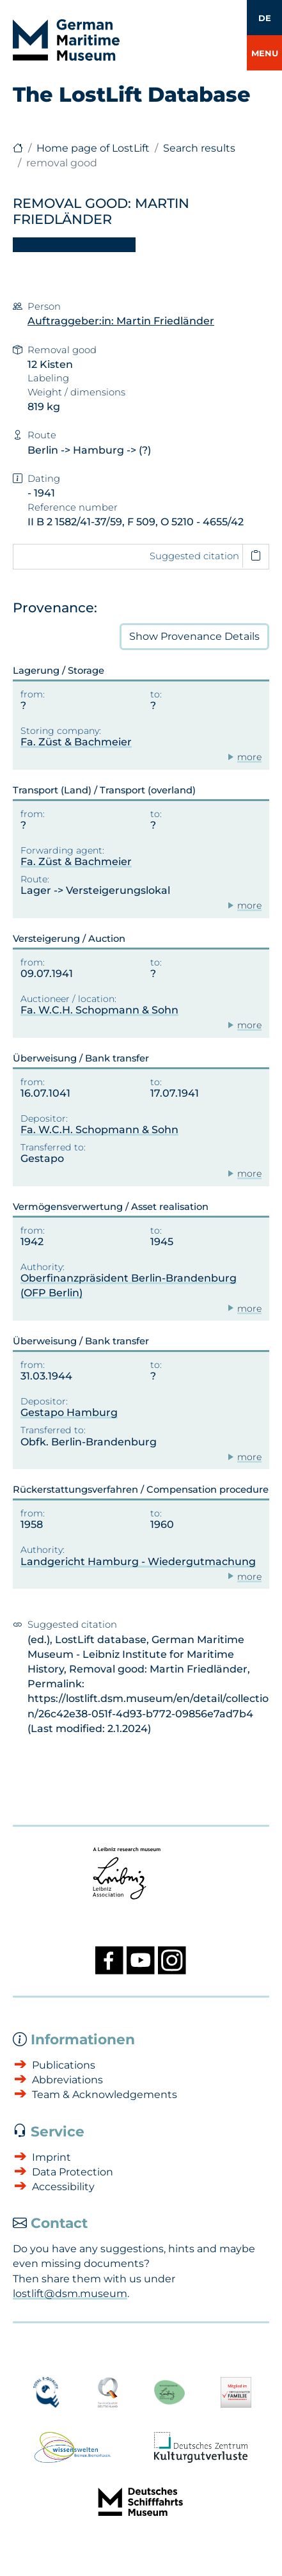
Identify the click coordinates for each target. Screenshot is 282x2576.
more (249, 757)
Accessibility (63, 2187)
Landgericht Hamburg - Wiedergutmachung (138, 1561)
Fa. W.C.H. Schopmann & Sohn (99, 1010)
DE (264, 18)
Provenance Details (194, 636)
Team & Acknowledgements (104, 2094)
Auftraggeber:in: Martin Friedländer (120, 321)
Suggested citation (194, 556)
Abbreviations (67, 2080)
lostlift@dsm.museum (70, 2293)
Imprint (51, 2157)
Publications (63, 2065)
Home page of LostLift (93, 148)
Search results (199, 148)
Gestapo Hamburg (69, 1412)
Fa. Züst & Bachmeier (76, 742)
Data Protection (72, 2172)
